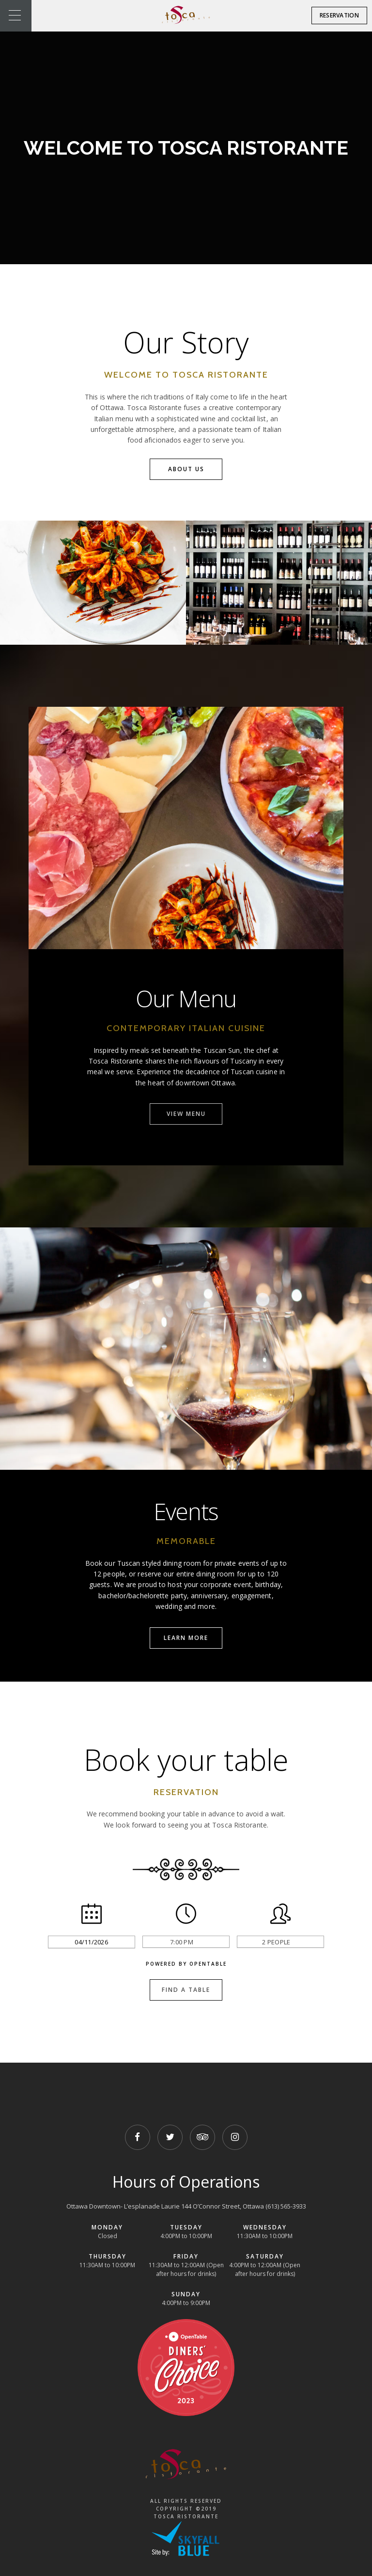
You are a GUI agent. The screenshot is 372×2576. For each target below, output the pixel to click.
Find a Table (186, 1990)
